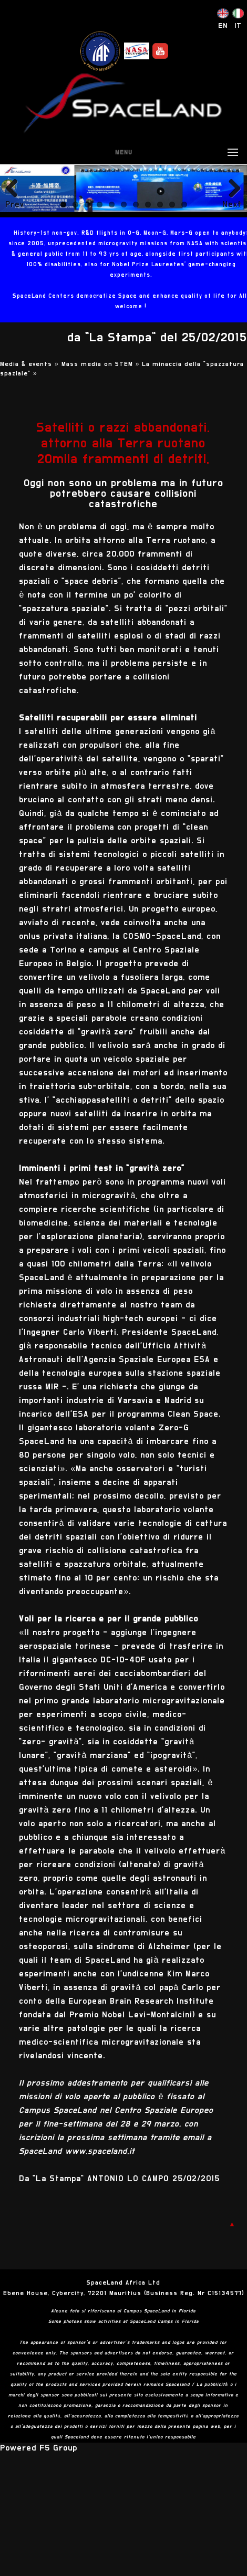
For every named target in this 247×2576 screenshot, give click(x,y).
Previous (14, 204)
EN (223, 25)
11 (184, 204)
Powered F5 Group (38, 2448)
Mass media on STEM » (101, 364)
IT (238, 25)
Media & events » (30, 364)
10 (172, 204)
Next (232, 204)
